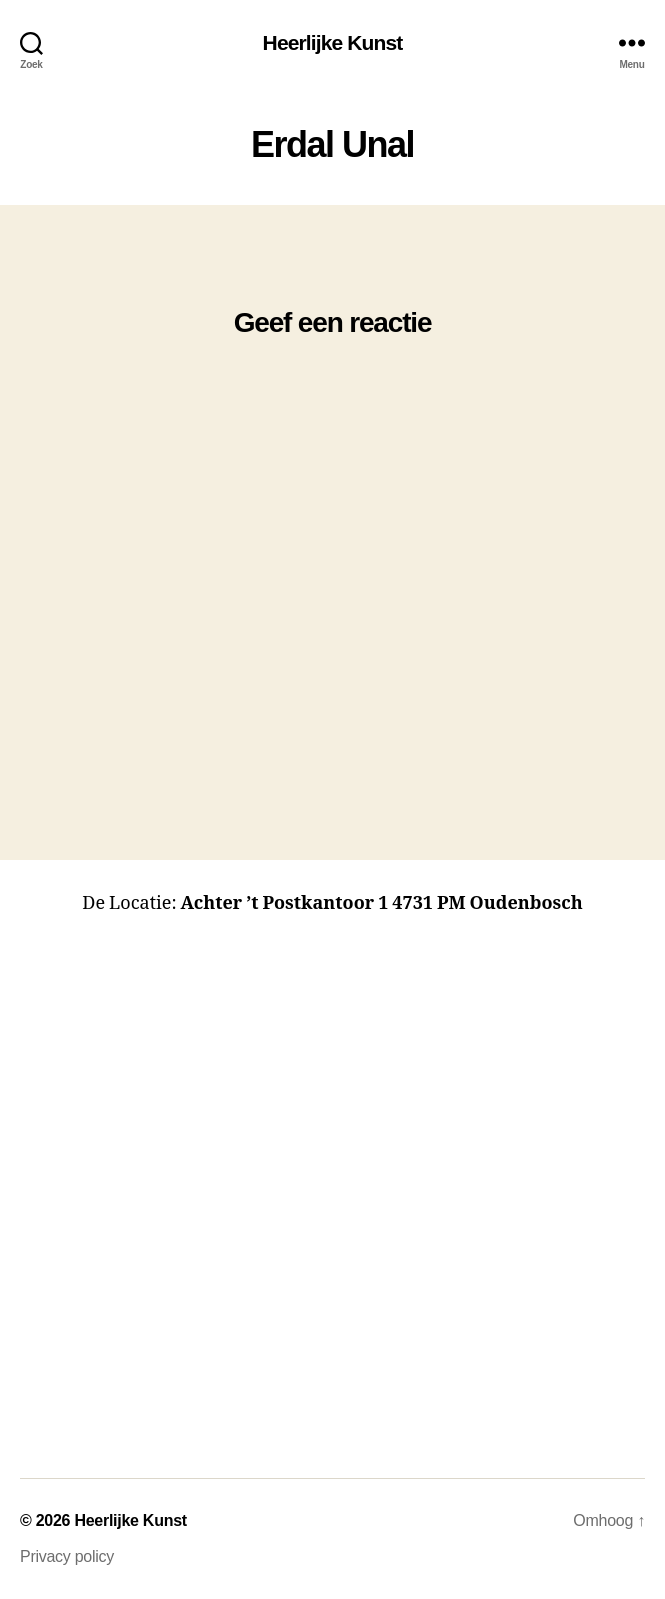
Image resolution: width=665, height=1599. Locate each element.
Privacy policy (67, 1556)
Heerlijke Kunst (333, 42)
